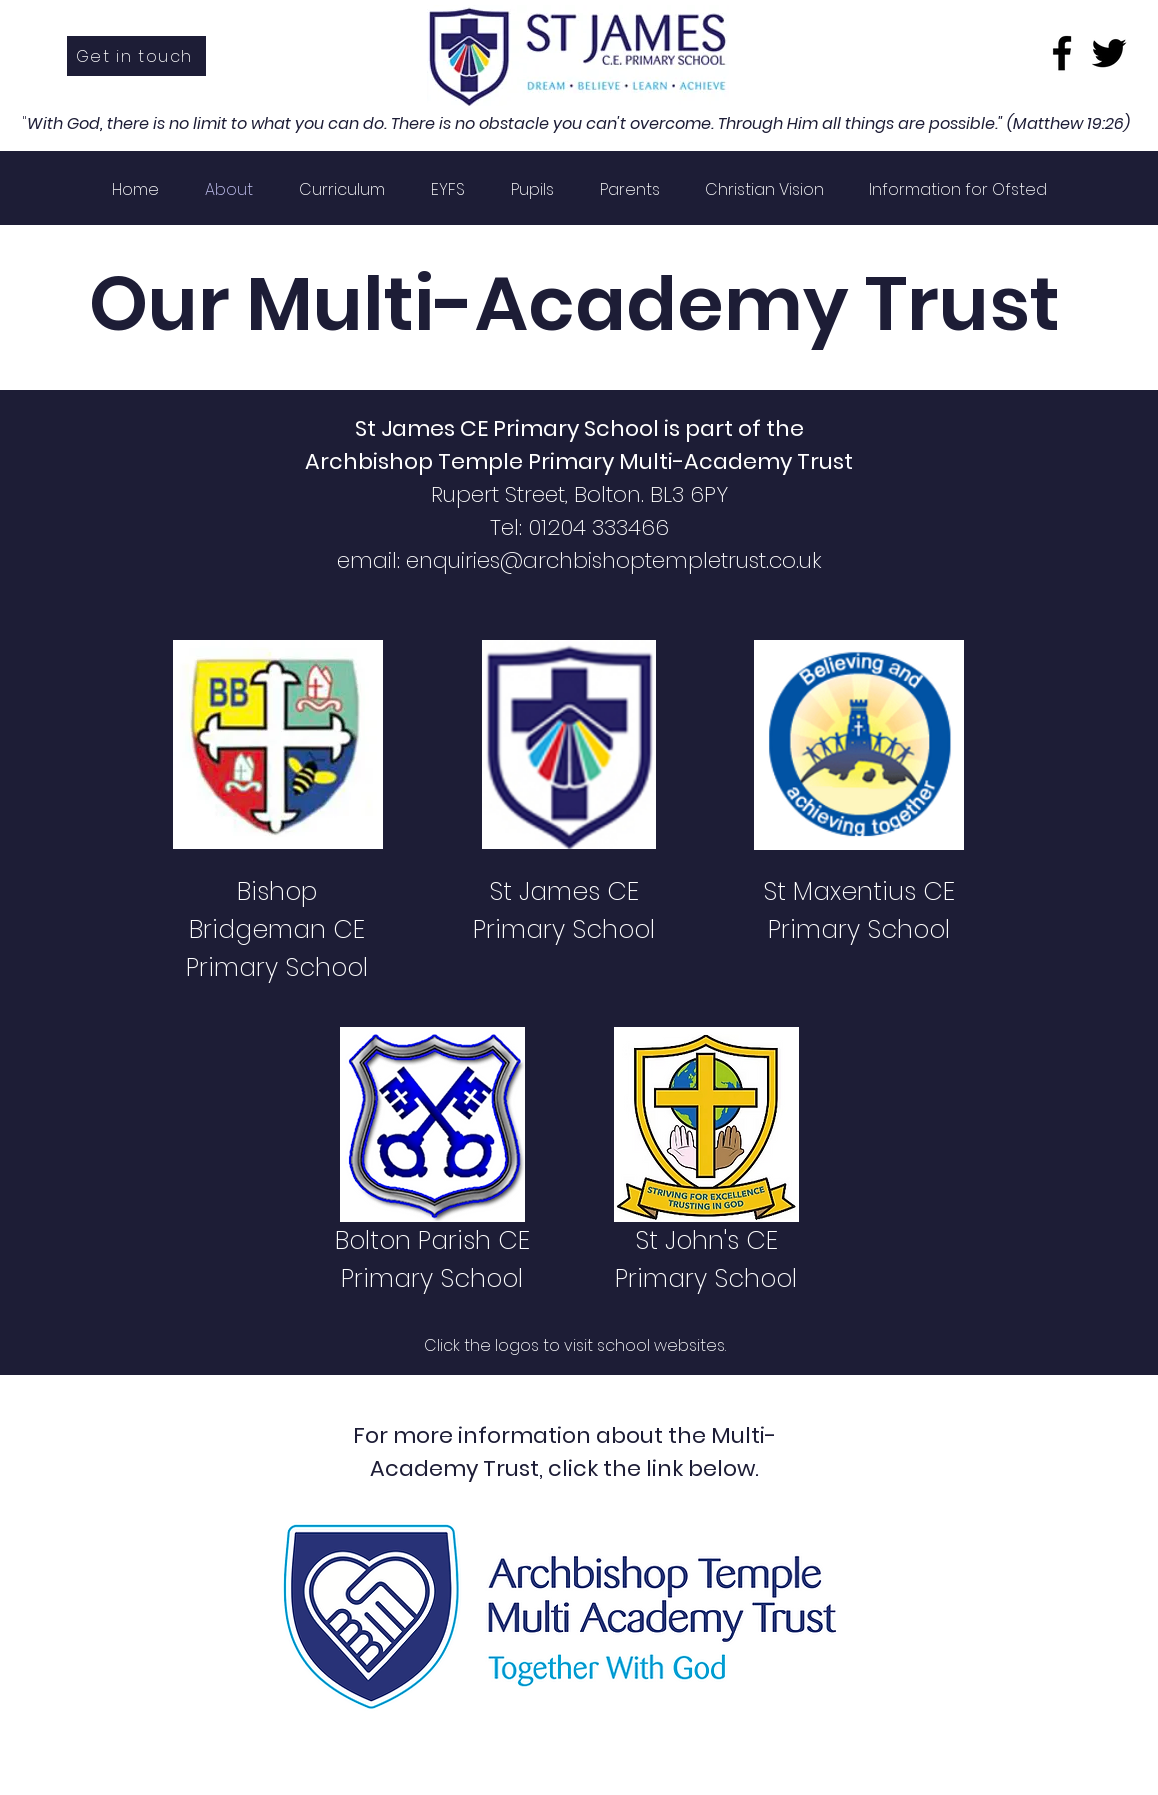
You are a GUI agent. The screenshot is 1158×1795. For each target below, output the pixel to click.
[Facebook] (1062, 53)
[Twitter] (1109, 53)
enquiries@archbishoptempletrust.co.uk (614, 560)
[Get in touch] (136, 56)
